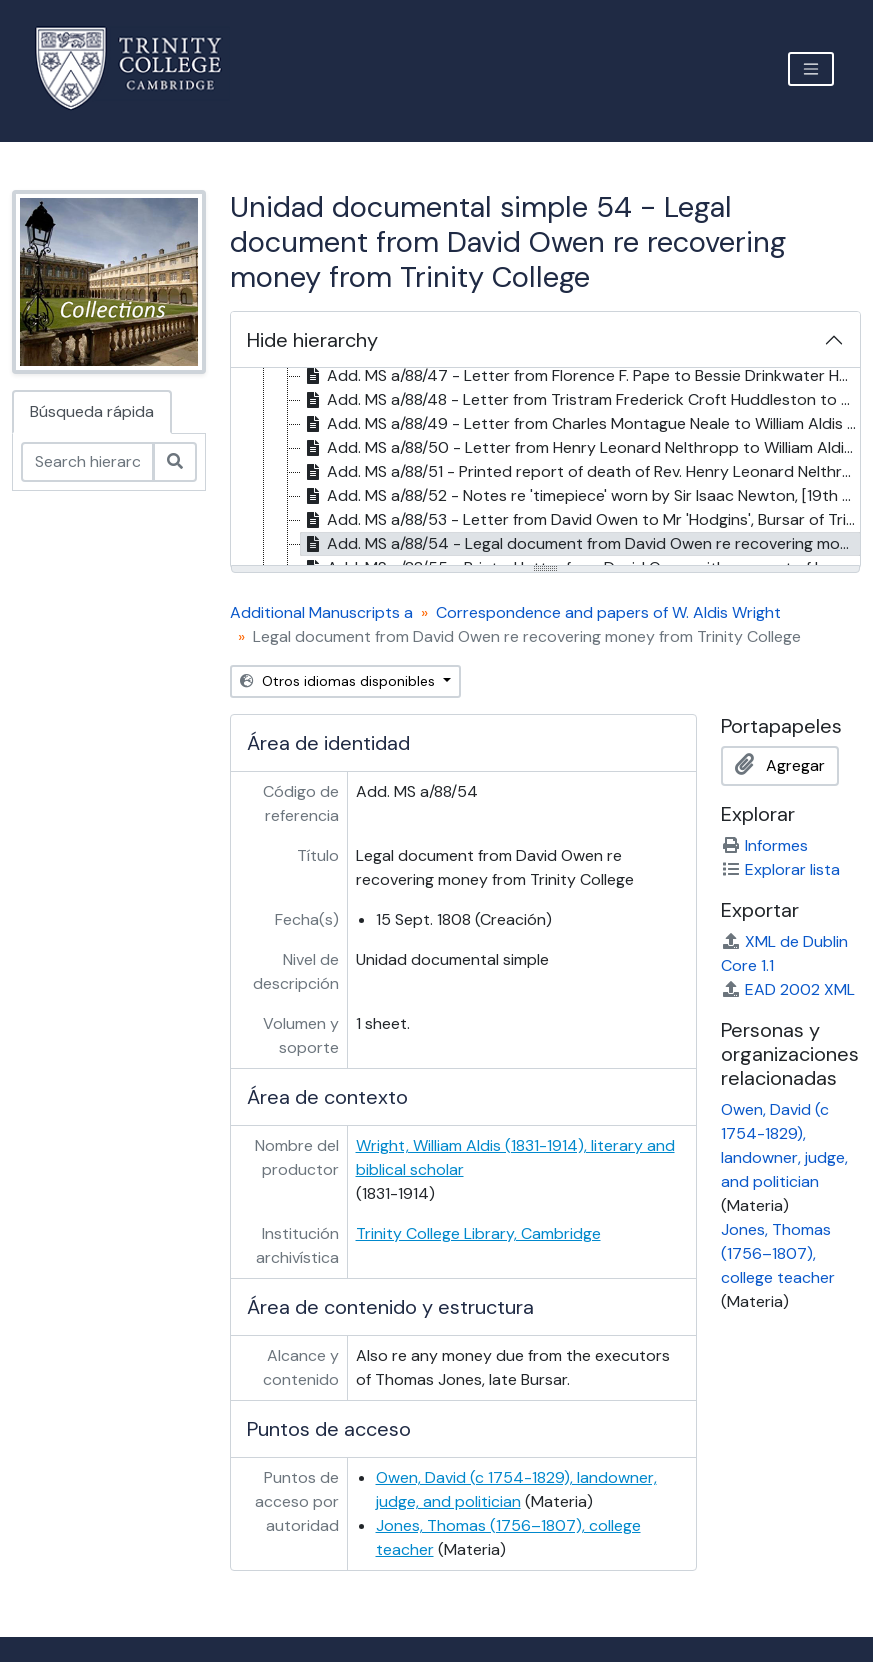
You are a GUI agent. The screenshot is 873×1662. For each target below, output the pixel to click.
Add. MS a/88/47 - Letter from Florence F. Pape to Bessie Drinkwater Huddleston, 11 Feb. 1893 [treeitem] (580, 376)
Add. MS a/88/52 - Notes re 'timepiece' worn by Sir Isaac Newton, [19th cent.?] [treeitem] (580, 496)
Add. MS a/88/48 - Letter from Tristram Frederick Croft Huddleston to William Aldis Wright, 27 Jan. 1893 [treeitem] (580, 400)
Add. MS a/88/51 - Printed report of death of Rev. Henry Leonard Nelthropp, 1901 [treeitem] (580, 472)
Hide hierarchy (312, 340)
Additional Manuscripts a (321, 612)
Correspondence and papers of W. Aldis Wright (608, 612)
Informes (764, 845)
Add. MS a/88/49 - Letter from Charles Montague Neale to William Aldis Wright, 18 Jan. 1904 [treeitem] (580, 424)
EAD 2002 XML (788, 989)
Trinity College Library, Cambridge (478, 1233)
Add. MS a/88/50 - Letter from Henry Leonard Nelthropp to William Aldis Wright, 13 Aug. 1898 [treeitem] (580, 448)
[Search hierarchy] (87, 462)
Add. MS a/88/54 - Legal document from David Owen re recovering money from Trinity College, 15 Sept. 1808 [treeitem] (580, 544)
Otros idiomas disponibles (339, 681)
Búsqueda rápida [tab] (92, 411)
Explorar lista (780, 869)
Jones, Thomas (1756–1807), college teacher (778, 1253)
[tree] (545, 468)
